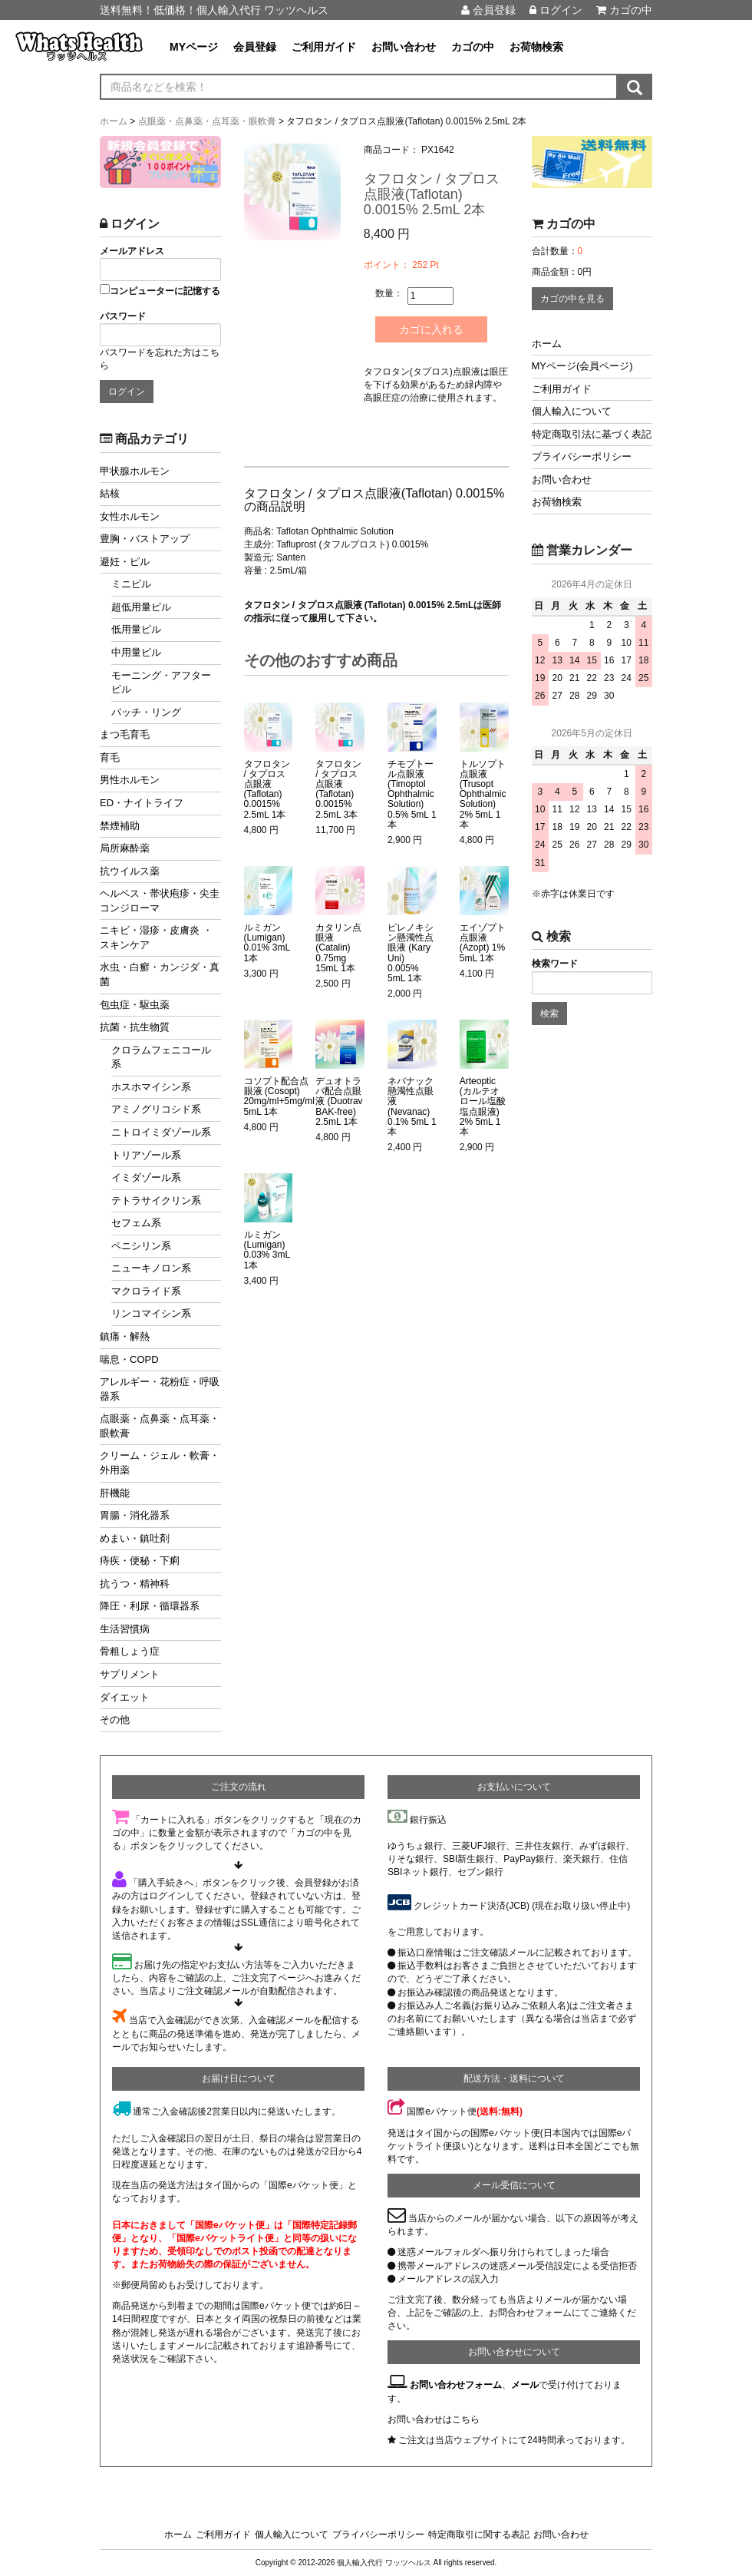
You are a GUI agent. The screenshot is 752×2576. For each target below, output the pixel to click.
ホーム (547, 343)
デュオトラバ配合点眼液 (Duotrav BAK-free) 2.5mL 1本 (338, 1101)
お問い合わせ (403, 47)
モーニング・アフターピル (161, 683)
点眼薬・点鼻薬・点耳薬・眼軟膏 (159, 1426)
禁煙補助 (120, 826)
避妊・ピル (125, 561)
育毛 (110, 757)
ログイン (555, 10)
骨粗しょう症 (130, 1651)
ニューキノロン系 (151, 1268)
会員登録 (488, 10)
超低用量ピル (141, 607)
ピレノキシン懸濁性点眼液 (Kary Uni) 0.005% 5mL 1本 (411, 953)
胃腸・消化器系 (135, 1515)
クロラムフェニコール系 (161, 1057)
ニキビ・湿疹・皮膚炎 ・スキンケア (156, 937)
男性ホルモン (130, 779)
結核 (110, 493)
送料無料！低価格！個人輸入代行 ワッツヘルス (214, 10)
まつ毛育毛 (125, 734)
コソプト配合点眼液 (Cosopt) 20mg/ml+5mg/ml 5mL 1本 (279, 1096)
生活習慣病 (125, 1629)
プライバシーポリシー (582, 456)
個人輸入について (572, 411)
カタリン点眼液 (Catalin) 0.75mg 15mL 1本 (338, 948)
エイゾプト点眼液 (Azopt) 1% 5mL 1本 (483, 943)
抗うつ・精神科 (135, 1583)
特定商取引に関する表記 (478, 2534)
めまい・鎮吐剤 (135, 1538)
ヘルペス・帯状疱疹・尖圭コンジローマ (159, 901)
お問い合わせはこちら (434, 2419)
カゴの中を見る (572, 298)
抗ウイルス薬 (130, 871)
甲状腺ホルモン (135, 471)
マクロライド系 (146, 1291)
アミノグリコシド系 (156, 1109)
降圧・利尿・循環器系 (150, 1606)
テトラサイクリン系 (156, 1200)
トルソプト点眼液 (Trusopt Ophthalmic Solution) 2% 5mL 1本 (483, 794)
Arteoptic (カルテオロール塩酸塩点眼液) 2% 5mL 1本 (483, 1106)
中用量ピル (136, 652)
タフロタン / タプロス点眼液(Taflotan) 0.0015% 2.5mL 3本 (338, 789)
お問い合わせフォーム (456, 2384)
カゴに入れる (433, 329)
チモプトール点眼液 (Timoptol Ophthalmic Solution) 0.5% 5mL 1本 (412, 794)
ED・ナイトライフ (141, 803)
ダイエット (125, 1697)
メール (525, 2384)
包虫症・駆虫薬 (135, 1004)
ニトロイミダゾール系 (161, 1132)
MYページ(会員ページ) (582, 366)
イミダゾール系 (146, 1177)
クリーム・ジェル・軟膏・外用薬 (159, 1463)
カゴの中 (624, 10)
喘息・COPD (129, 1359)
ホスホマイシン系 (151, 1087)
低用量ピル (136, 629)
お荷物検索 (536, 47)
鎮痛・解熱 (125, 1336)
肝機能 (115, 1493)
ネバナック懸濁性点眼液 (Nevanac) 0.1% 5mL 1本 (412, 1106)
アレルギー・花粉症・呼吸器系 (159, 1389)
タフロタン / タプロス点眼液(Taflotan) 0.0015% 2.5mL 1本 (267, 789)
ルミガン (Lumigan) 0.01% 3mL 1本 (267, 943)
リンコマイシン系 (151, 1313)
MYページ (194, 47)
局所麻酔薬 (125, 848)
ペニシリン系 (141, 1246)
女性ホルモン (130, 516)
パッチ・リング (146, 712)
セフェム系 (136, 1222)
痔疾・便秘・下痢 (140, 1560)
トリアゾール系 (146, 1155)
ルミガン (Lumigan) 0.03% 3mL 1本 (267, 1250)
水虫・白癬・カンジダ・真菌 (159, 974)
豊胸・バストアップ (145, 538)
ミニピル (131, 584)
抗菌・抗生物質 (135, 1027)
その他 (115, 1719)
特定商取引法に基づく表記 (591, 434)
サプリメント (130, 1674)
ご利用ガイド (324, 47)
